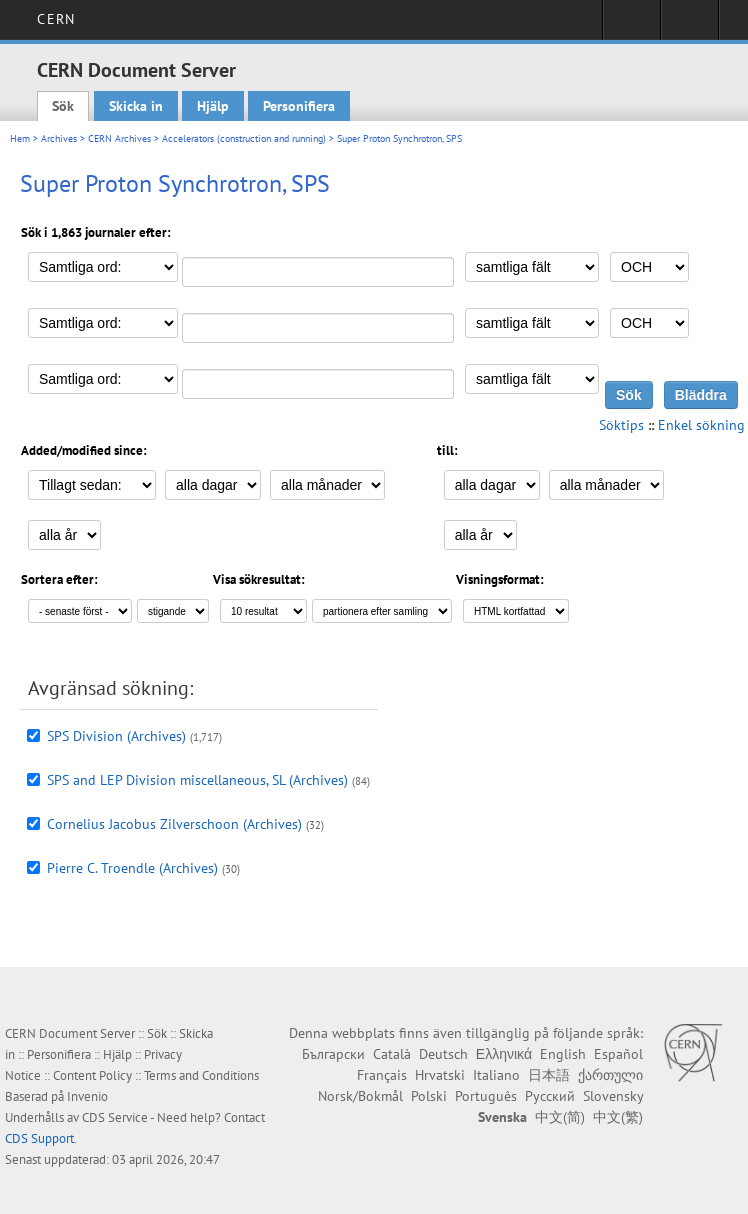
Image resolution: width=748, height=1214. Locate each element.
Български (333, 1054)
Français (382, 1075)
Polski (429, 1096)
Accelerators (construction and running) (244, 138)
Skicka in (136, 106)
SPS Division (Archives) (116, 736)
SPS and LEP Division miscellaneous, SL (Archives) (197, 780)
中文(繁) (618, 1117)
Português (486, 1096)
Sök (63, 106)
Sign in (631, 26)
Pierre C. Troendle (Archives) (132, 868)
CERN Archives (119, 138)
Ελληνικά (504, 1054)
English (563, 1054)
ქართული (610, 1075)
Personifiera (299, 106)
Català (392, 1054)
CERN (55, 19)
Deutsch (443, 1054)
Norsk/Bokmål (360, 1096)
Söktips (621, 425)
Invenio (87, 1096)
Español (618, 1054)
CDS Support (39, 1138)
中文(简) (560, 1117)
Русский (550, 1096)
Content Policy (92, 1075)
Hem (20, 138)
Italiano (496, 1075)
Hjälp (213, 106)
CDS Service (115, 1117)
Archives (59, 138)
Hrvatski (440, 1075)
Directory (689, 26)
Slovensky (613, 1096)
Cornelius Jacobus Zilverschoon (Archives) (174, 824)
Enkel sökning (701, 425)
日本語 (549, 1075)
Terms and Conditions (201, 1075)
